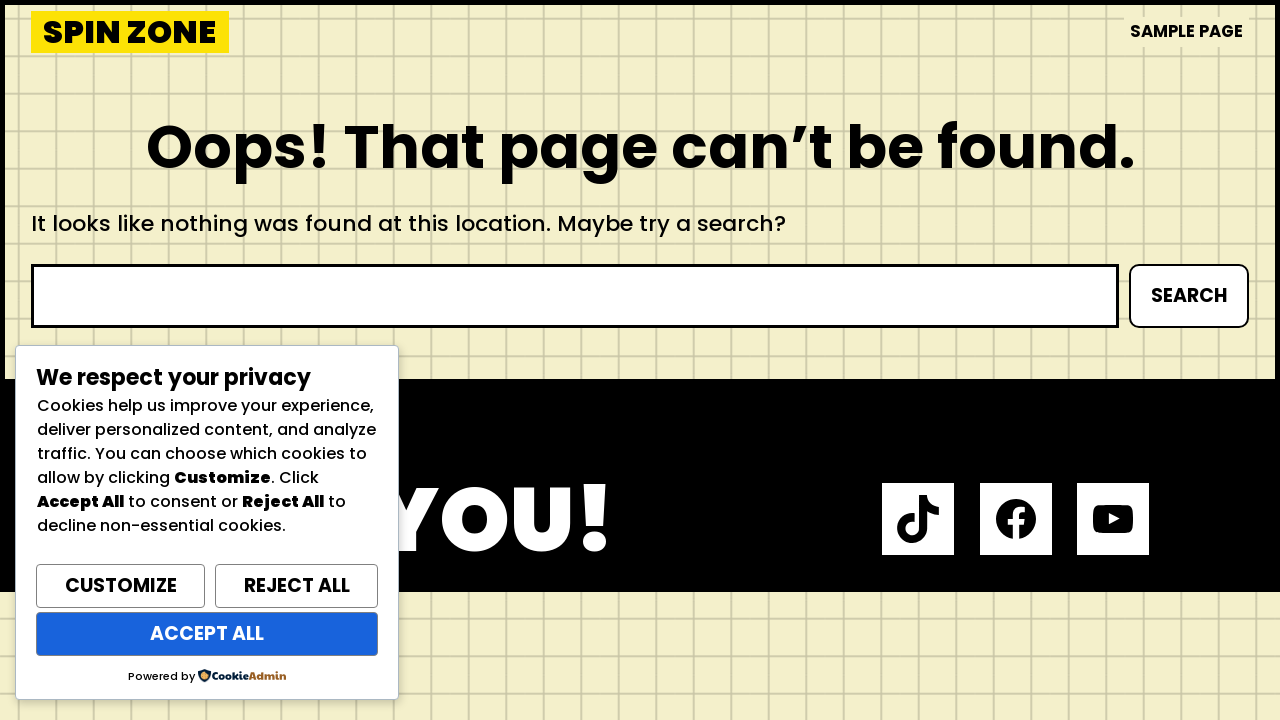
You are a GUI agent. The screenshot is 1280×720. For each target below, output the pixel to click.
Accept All (207, 633)
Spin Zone (129, 32)
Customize (121, 585)
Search (1189, 295)
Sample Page (1186, 31)
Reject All (297, 585)
